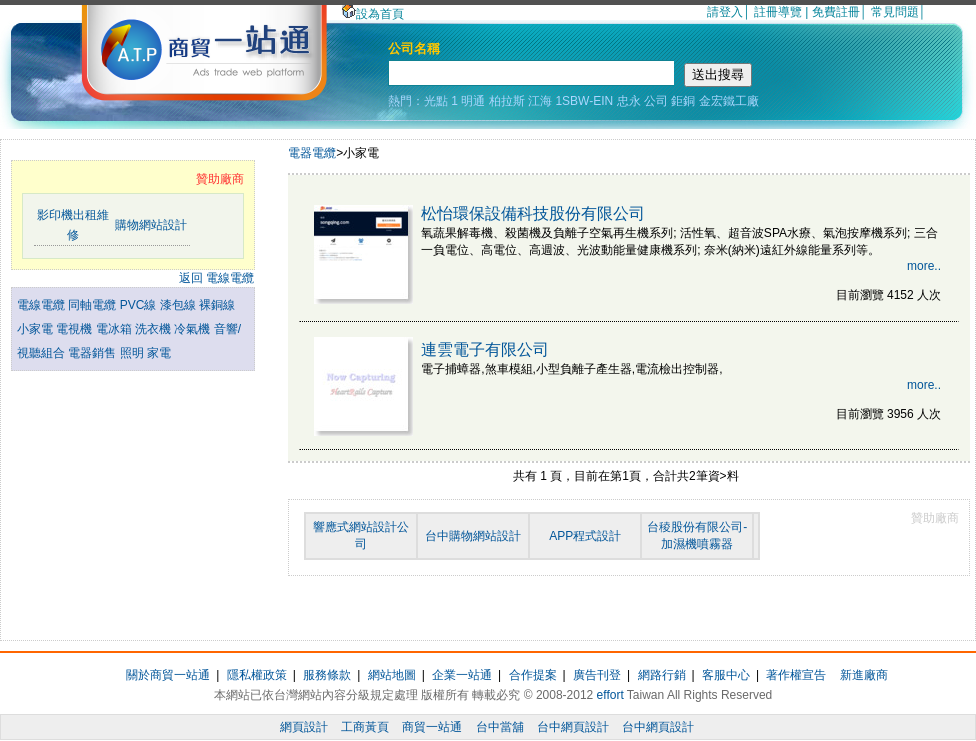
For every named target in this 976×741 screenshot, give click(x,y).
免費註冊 (836, 12)
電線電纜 (42, 305)
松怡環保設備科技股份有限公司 (533, 213)
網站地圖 (392, 675)
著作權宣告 (796, 675)
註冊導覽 (778, 12)
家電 (159, 353)
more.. (924, 266)
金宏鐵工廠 (729, 101)
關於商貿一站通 (168, 675)
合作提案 (533, 675)
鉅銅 (683, 101)
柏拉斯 (507, 101)
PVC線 (140, 305)
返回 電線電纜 (216, 278)
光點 (436, 101)
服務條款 (327, 675)
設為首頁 (373, 14)
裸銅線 (217, 305)
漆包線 (179, 305)
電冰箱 (115, 329)
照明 (133, 353)
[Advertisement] (133, 481)
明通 (473, 101)
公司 (656, 101)
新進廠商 (864, 675)
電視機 (75, 329)
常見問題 (895, 12)
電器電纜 (312, 153)
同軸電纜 (93, 305)
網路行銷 (662, 675)
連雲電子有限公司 (485, 349)
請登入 (725, 12)
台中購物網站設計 (473, 536)
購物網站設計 (151, 225)
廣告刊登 (597, 675)
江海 (540, 101)
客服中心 (726, 675)
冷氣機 (193, 329)
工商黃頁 (365, 727)
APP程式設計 (585, 536)
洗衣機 (154, 329)
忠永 (629, 101)
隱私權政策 (257, 675)
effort (610, 695)
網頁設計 (304, 727)
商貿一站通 (432, 727)
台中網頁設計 (573, 727)
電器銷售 (93, 353)
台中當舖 (500, 727)
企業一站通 (462, 675)
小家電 (36, 329)
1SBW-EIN (584, 101)
